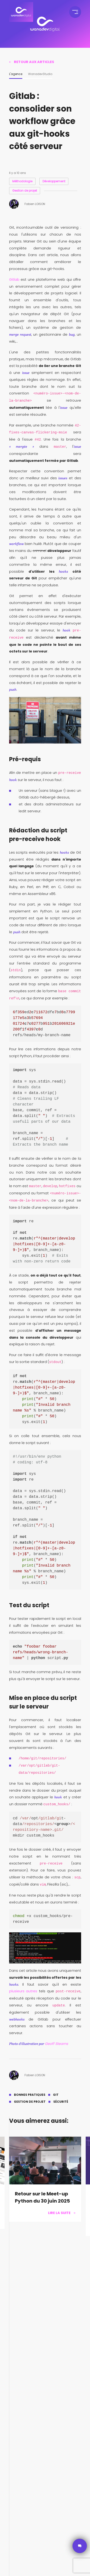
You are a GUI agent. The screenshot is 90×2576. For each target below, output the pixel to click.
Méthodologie (22, 181)
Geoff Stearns (56, 2037)
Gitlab (14, 279)
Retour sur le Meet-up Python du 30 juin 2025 (42, 2191)
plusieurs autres (23, 1985)
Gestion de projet (24, 191)
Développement (53, 181)
